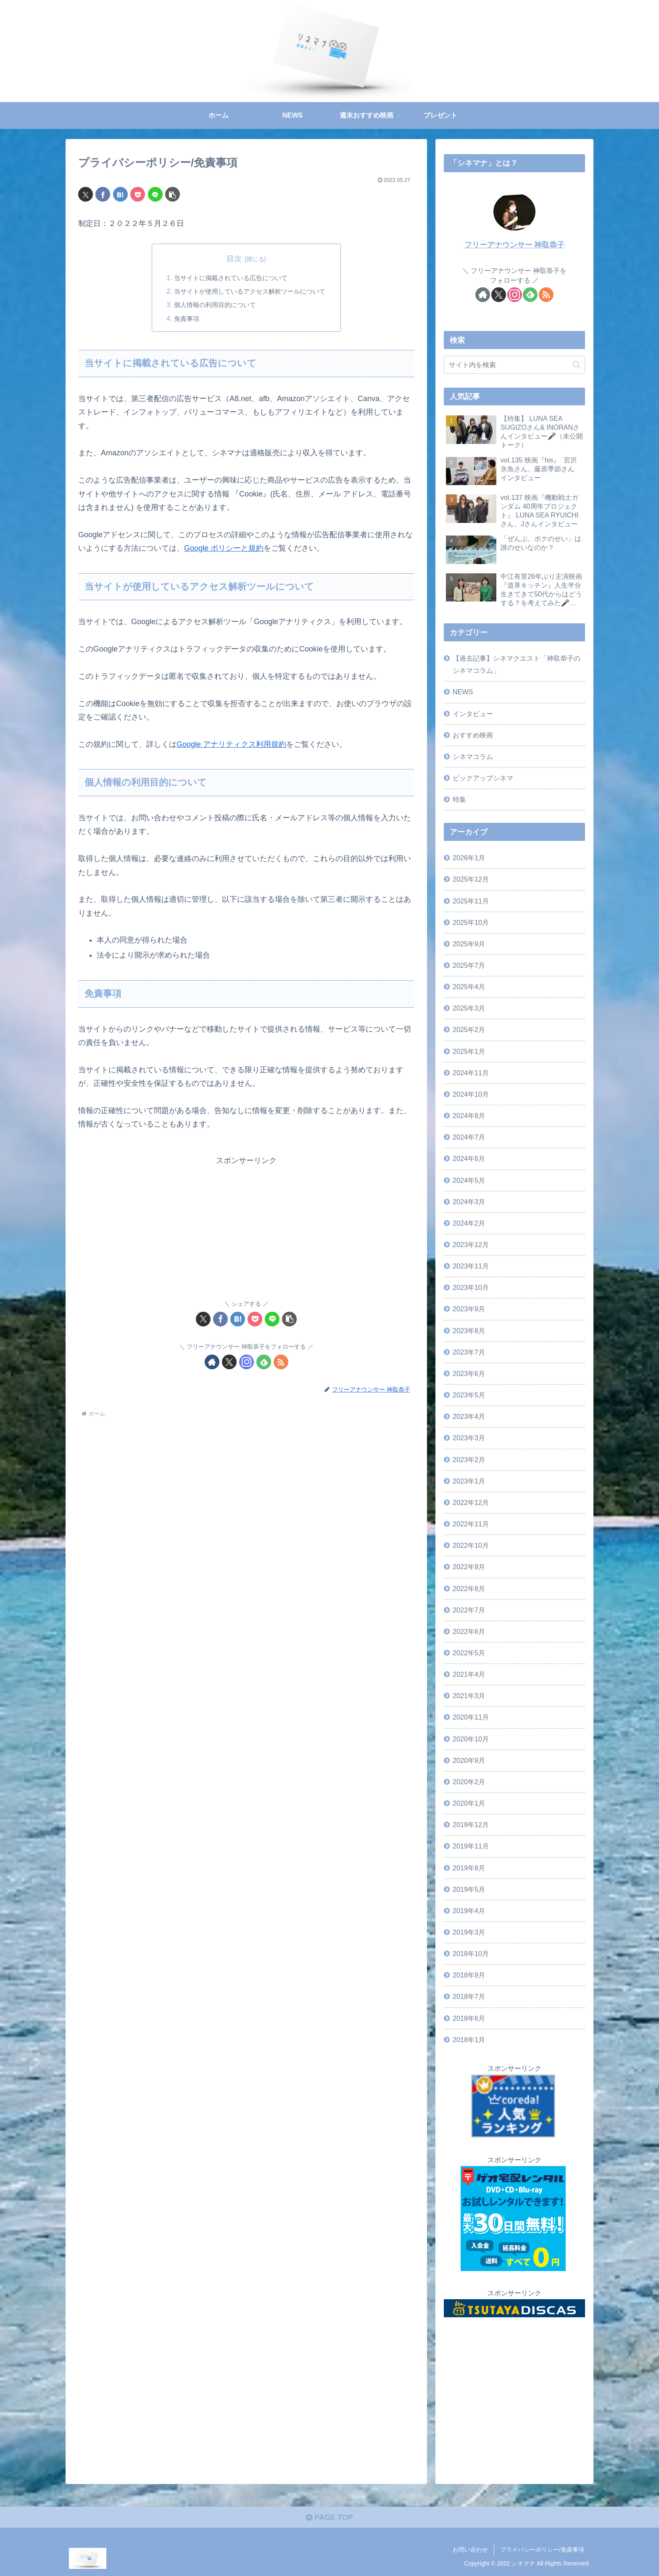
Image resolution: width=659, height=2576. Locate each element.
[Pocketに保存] (137, 194)
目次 (234, 259)
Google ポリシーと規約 (224, 548)
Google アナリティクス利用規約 (231, 744)
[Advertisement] (246, 1226)
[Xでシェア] (85, 194)
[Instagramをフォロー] (246, 1362)
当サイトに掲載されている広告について (229, 277)
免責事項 (182, 318)
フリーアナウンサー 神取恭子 (514, 245)
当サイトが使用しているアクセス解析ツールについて (249, 291)
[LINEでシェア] (155, 194)
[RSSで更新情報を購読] (281, 1362)
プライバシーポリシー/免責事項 (542, 2549)
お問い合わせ (470, 2549)
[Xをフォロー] (229, 1362)
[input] (514, 365)
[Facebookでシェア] (102, 194)
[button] (172, 194)
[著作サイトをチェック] (212, 1362)
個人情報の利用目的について (212, 304)
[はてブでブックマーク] (120, 194)
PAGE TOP (329, 2517)
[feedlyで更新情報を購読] (263, 1362)
